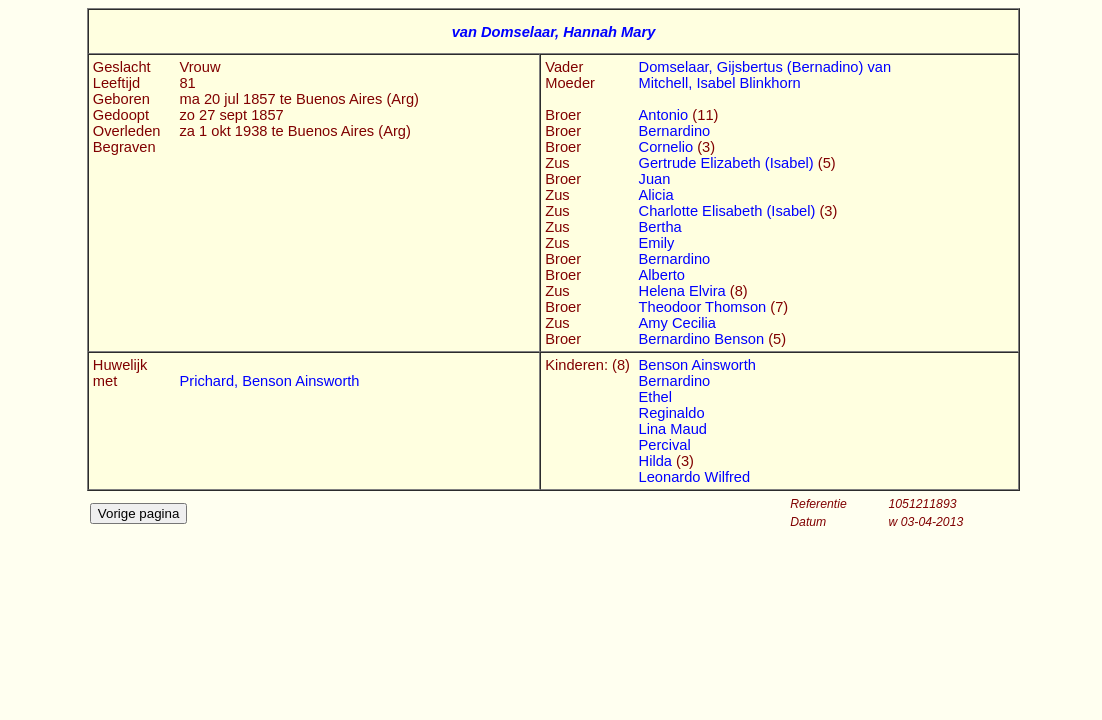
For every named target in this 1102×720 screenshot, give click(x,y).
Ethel (655, 397)
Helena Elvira (684, 291)
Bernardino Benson (704, 339)
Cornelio (668, 147)
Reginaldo (672, 413)
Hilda (657, 461)
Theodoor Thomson (705, 307)
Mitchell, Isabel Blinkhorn (720, 83)
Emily (657, 243)
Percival (665, 445)
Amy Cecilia (677, 323)
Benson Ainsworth (697, 365)
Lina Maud (673, 429)
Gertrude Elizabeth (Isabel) (728, 163)
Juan (655, 179)
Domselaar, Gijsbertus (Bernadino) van (765, 67)
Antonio (666, 115)
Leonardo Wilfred (695, 477)
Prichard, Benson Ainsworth (269, 381)
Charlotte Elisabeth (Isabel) (729, 211)
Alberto (662, 275)
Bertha (660, 227)
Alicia (656, 195)
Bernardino (675, 131)
